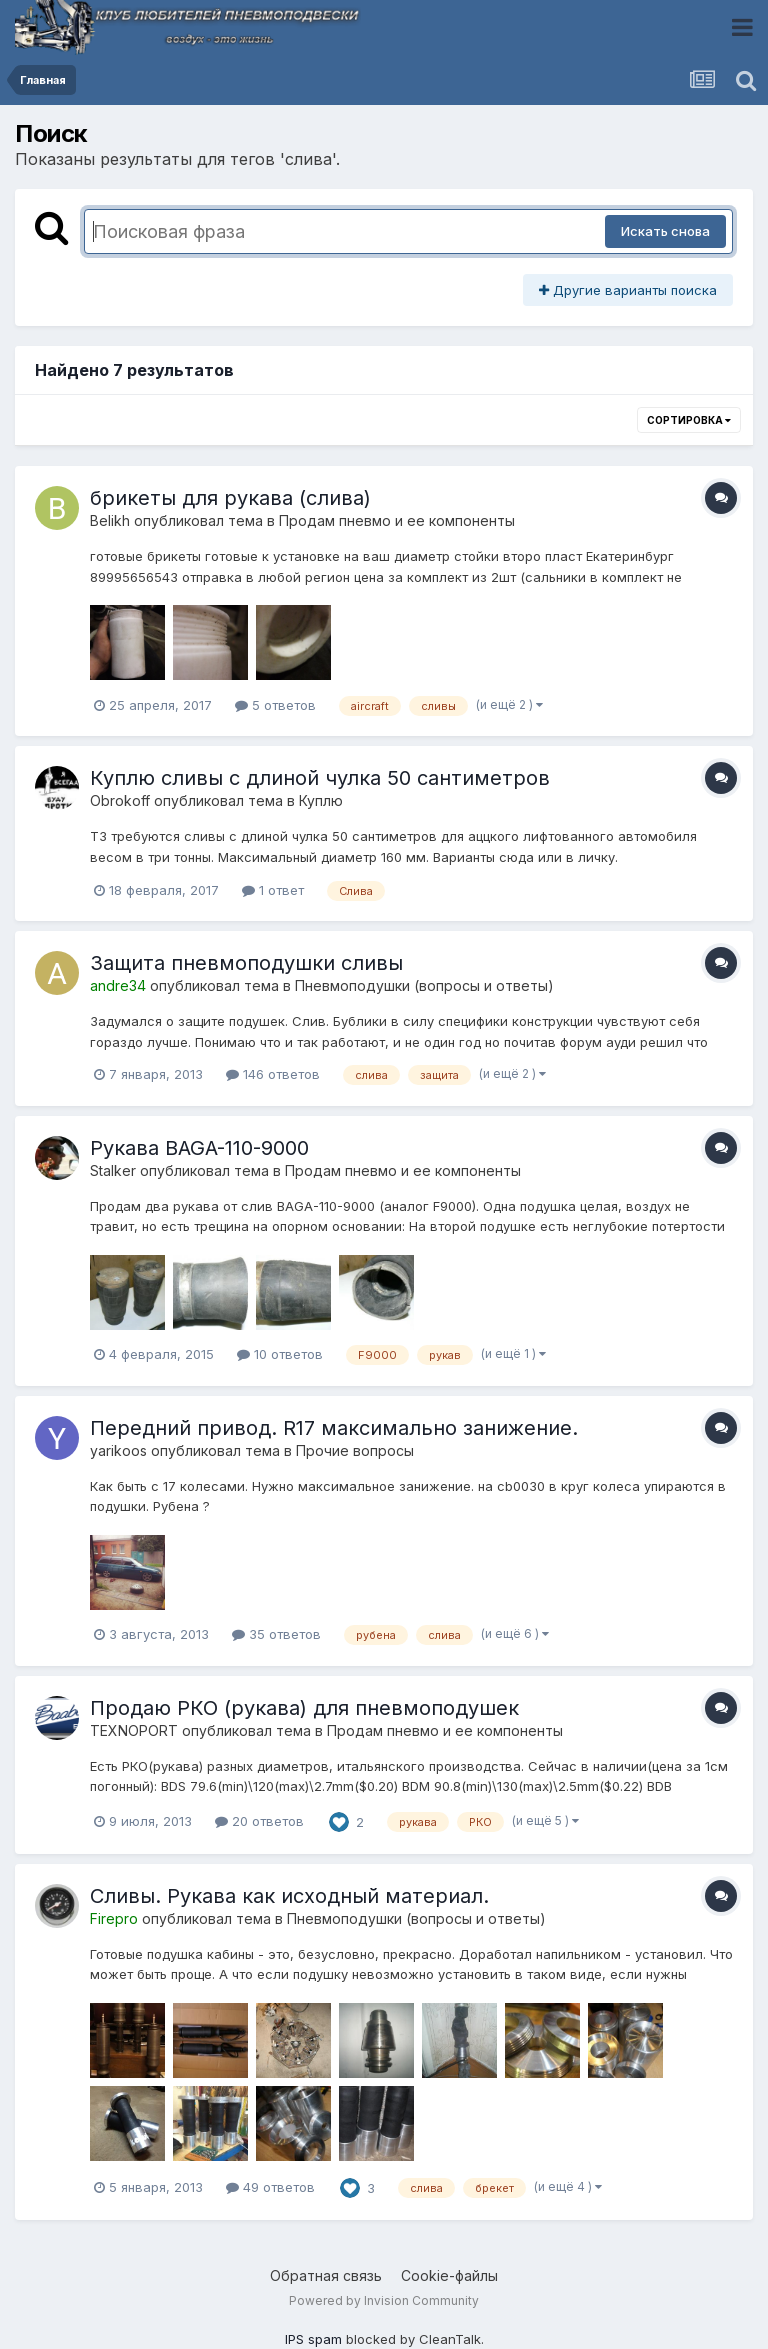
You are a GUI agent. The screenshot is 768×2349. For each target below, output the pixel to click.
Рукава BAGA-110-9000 (199, 1148)
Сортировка (689, 420)
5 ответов (275, 705)
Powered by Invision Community (384, 2300)
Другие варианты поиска (628, 290)
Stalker (113, 1170)
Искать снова (665, 231)
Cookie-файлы (449, 2275)
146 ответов (273, 1074)
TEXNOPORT (134, 1730)
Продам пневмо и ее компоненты (397, 520)
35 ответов (276, 1634)
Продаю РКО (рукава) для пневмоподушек (304, 1708)
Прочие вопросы (355, 1450)
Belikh (110, 520)
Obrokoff (120, 800)
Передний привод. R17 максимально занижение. (334, 1428)
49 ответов (270, 2187)
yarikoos (118, 1450)
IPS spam (313, 2339)
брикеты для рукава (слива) (230, 498)
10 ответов (280, 1354)
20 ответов (259, 1821)
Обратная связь (326, 2275)
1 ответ (273, 890)
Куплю (321, 800)
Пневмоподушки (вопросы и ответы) (424, 985)
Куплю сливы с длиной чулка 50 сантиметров (320, 778)
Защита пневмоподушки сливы (246, 963)
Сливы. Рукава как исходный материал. (289, 1896)
